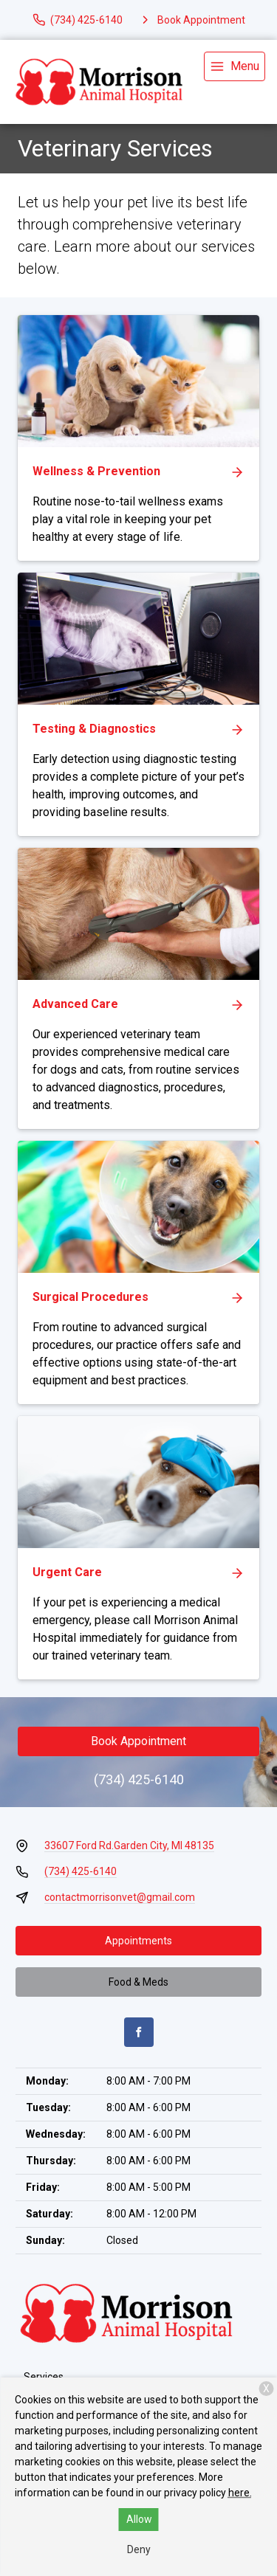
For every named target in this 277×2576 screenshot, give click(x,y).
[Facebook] (139, 2032)
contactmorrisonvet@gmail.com (119, 1897)
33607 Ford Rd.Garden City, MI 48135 (129, 1845)
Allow (139, 2519)
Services (44, 2377)
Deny (139, 2549)
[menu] (234, 66)
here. (240, 2493)
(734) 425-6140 (139, 1779)
